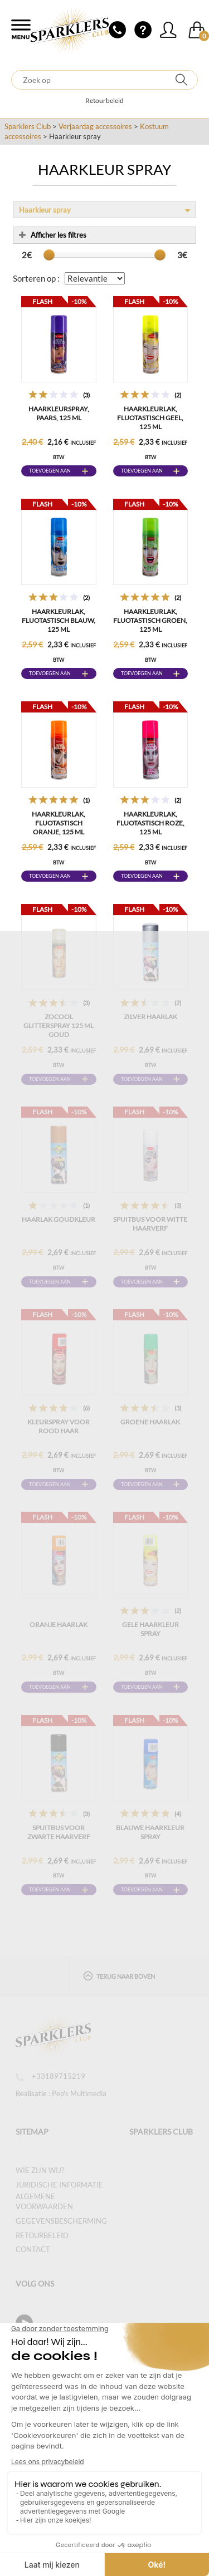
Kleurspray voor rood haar (58, 1426)
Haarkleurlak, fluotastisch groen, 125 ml (150, 620)
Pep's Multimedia (79, 2093)
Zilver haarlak (150, 1016)
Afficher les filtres (52, 234)
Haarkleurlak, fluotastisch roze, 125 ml (150, 823)
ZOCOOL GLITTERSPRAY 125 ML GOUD (58, 1025)
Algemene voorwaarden (44, 2201)
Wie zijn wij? (40, 2170)
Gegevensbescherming (61, 2220)
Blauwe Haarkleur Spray (150, 1832)
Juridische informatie (59, 2184)
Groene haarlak (150, 1422)
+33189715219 (50, 2076)
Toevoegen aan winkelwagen (50, 472)
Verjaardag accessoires (95, 126)
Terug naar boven (119, 1975)
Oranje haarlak (59, 1624)
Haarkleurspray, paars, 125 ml (58, 413)
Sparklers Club (27, 126)
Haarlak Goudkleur (58, 1219)
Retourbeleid (104, 100)
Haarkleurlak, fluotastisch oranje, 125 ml (58, 823)
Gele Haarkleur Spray (150, 1629)
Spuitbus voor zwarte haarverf (58, 1832)
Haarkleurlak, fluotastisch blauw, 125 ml (58, 620)
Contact (33, 2249)
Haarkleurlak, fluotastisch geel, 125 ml (150, 418)
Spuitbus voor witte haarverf (150, 1223)
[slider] (49, 254)
